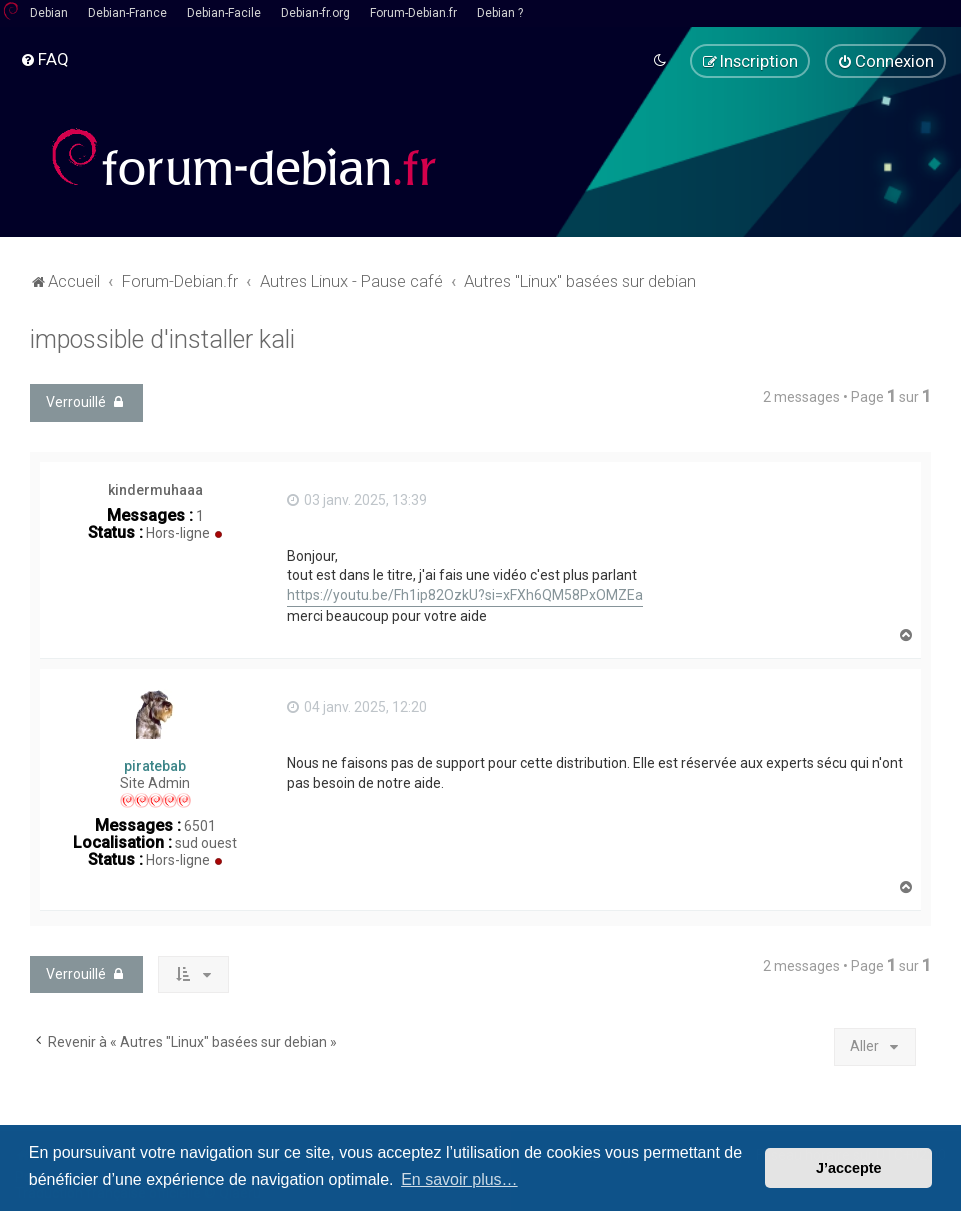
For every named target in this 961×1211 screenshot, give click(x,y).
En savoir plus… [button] (459, 1179)
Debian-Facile (224, 13)
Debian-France (127, 13)
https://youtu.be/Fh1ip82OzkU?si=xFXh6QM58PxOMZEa (465, 594)
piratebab (155, 765)
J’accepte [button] (849, 1168)
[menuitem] (44, 59)
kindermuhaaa (155, 489)
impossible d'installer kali (162, 338)
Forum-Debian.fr (413, 13)
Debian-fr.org (315, 13)
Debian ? (500, 13)
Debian (49, 13)
